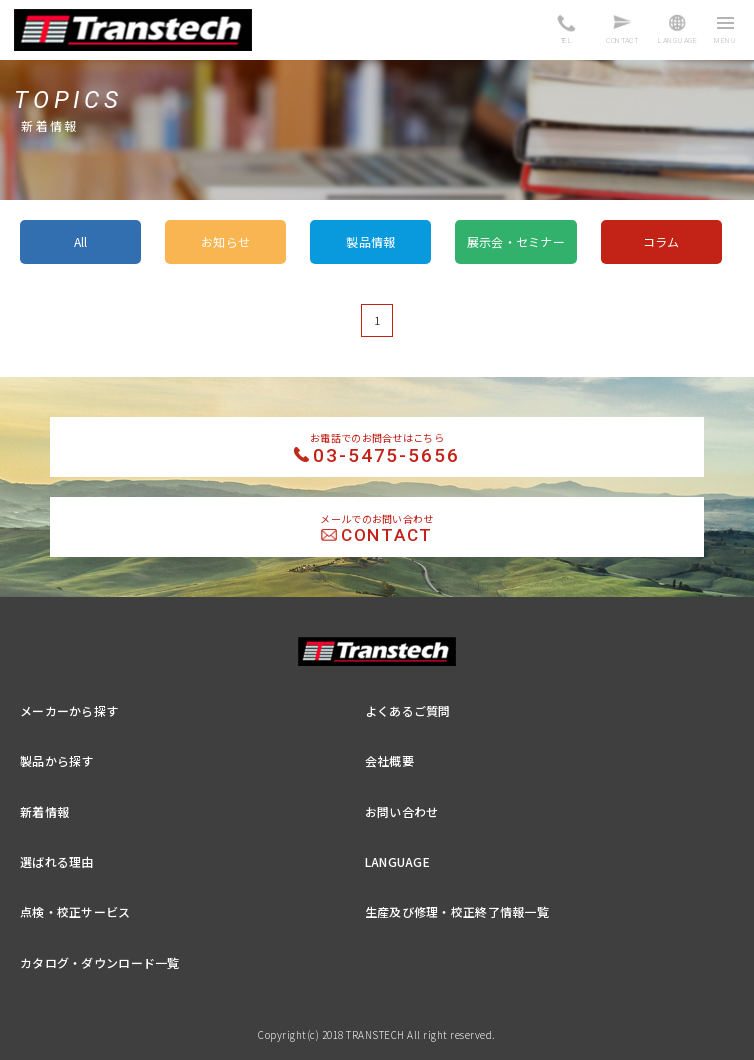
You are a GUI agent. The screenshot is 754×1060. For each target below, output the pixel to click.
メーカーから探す (69, 710)
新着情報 (44, 811)
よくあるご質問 (408, 710)
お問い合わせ (402, 811)
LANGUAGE (397, 861)
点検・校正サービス (75, 911)
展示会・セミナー (516, 241)
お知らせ (225, 241)
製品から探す (57, 760)
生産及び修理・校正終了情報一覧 (457, 911)
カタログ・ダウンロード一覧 (100, 962)
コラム (661, 241)
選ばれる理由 (57, 861)
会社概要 (389, 760)
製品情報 (370, 241)
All (81, 241)
